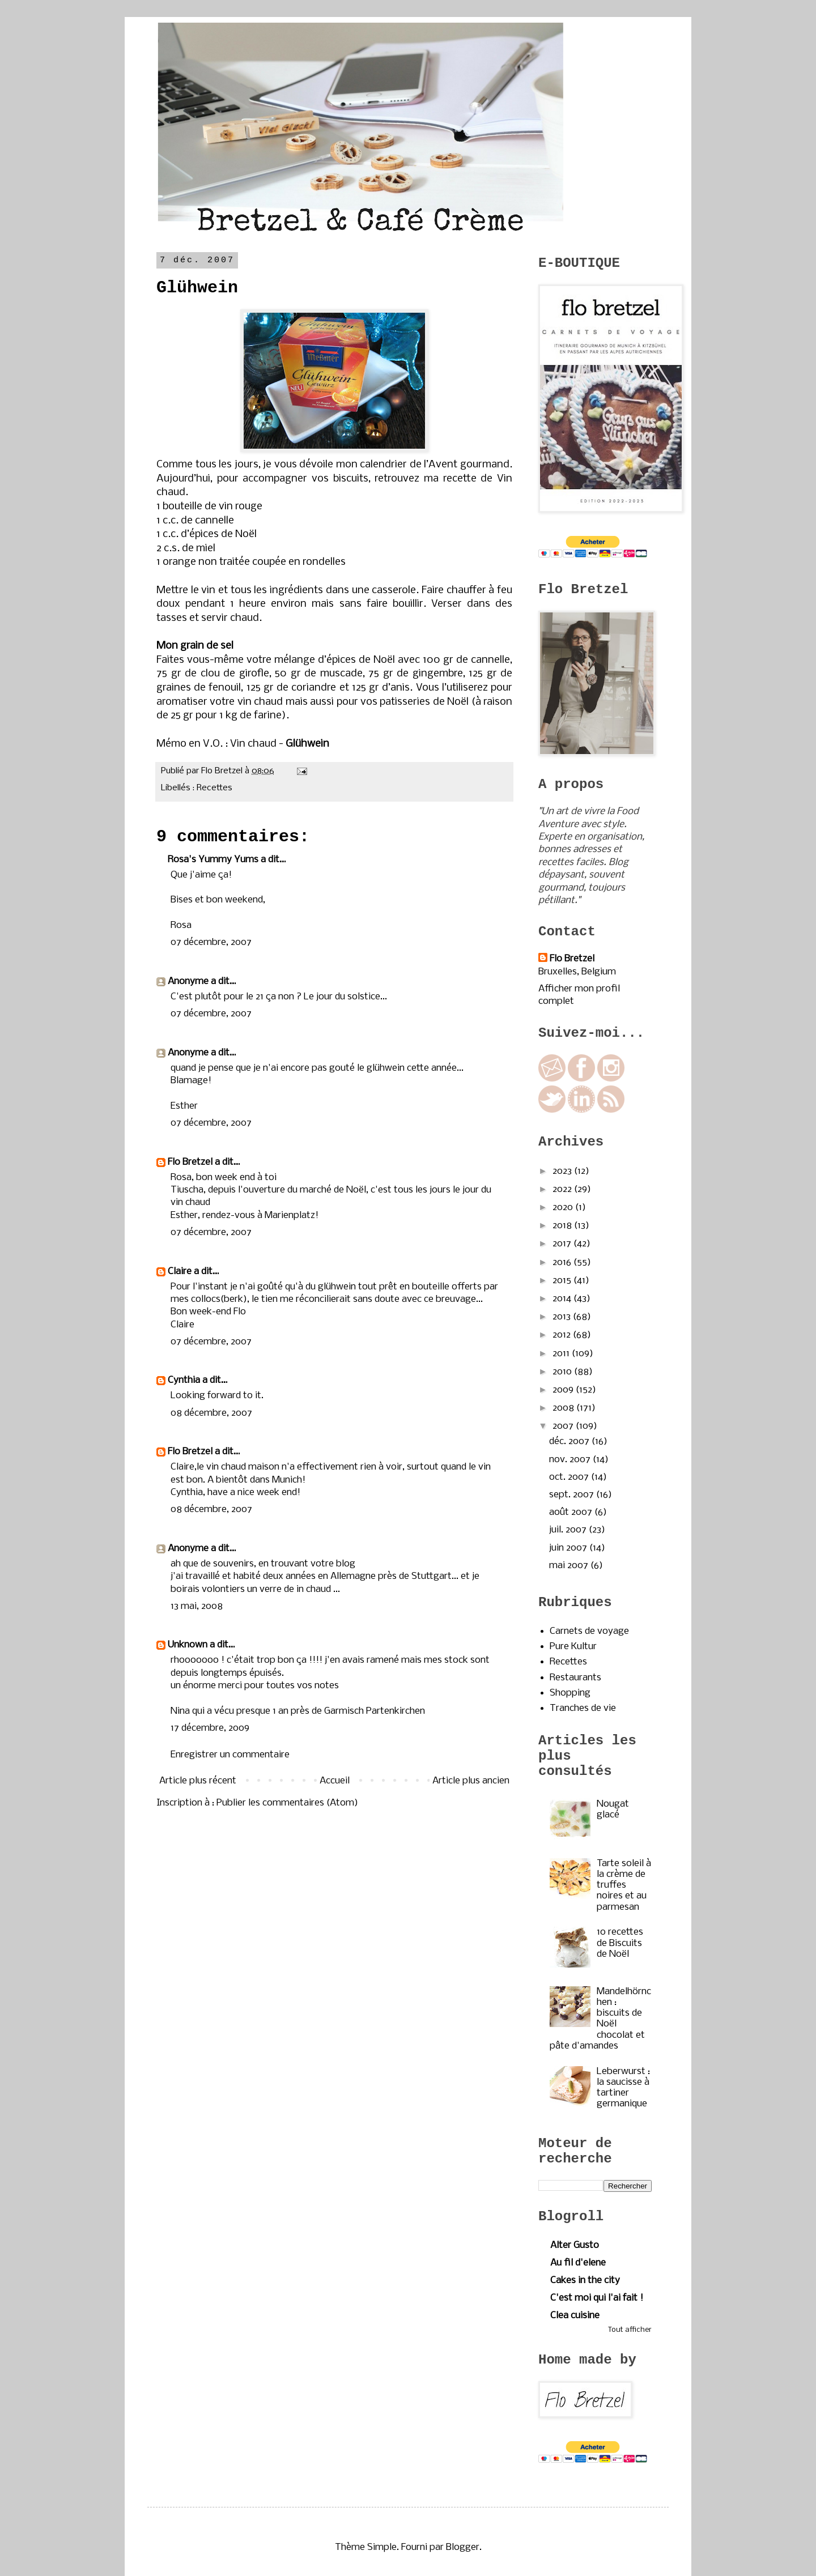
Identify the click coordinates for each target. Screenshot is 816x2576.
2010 (563, 1371)
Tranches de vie (583, 1708)
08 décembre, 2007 (211, 1413)
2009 (564, 1390)
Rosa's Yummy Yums (213, 859)
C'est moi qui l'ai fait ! (596, 2298)
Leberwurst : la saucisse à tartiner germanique (623, 2088)
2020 (563, 1207)
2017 (562, 1243)
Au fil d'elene (578, 2263)
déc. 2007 (570, 1441)
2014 (562, 1298)
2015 (562, 1280)
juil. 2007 (569, 1530)
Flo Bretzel (190, 1162)
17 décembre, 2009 (210, 1728)
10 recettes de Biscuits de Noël (620, 1943)
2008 (564, 1408)
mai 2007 (569, 1565)
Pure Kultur (573, 1646)
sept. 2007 (572, 1494)
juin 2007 (569, 1548)
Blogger (462, 2547)
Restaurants (575, 1677)
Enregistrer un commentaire (230, 1754)
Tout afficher (630, 2330)
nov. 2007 (571, 1459)
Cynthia (184, 1380)
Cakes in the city (585, 2280)
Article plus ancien (470, 1780)
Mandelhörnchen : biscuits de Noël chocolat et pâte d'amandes (600, 2018)
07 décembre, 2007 (211, 942)
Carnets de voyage (589, 1631)
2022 (563, 1189)
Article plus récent (197, 1780)
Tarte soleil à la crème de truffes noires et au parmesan (624, 1885)
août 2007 (571, 1512)
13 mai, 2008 (197, 1606)
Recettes (214, 788)
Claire (180, 1271)
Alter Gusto (574, 2245)
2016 (562, 1262)
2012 (562, 1335)
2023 (563, 1171)
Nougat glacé (613, 1809)
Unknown (187, 1645)
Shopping (570, 1693)
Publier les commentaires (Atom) (287, 1803)
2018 (563, 1225)
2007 (564, 1426)
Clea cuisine (575, 2315)
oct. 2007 (570, 1477)
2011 (562, 1353)
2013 (562, 1317)
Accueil (335, 1780)
